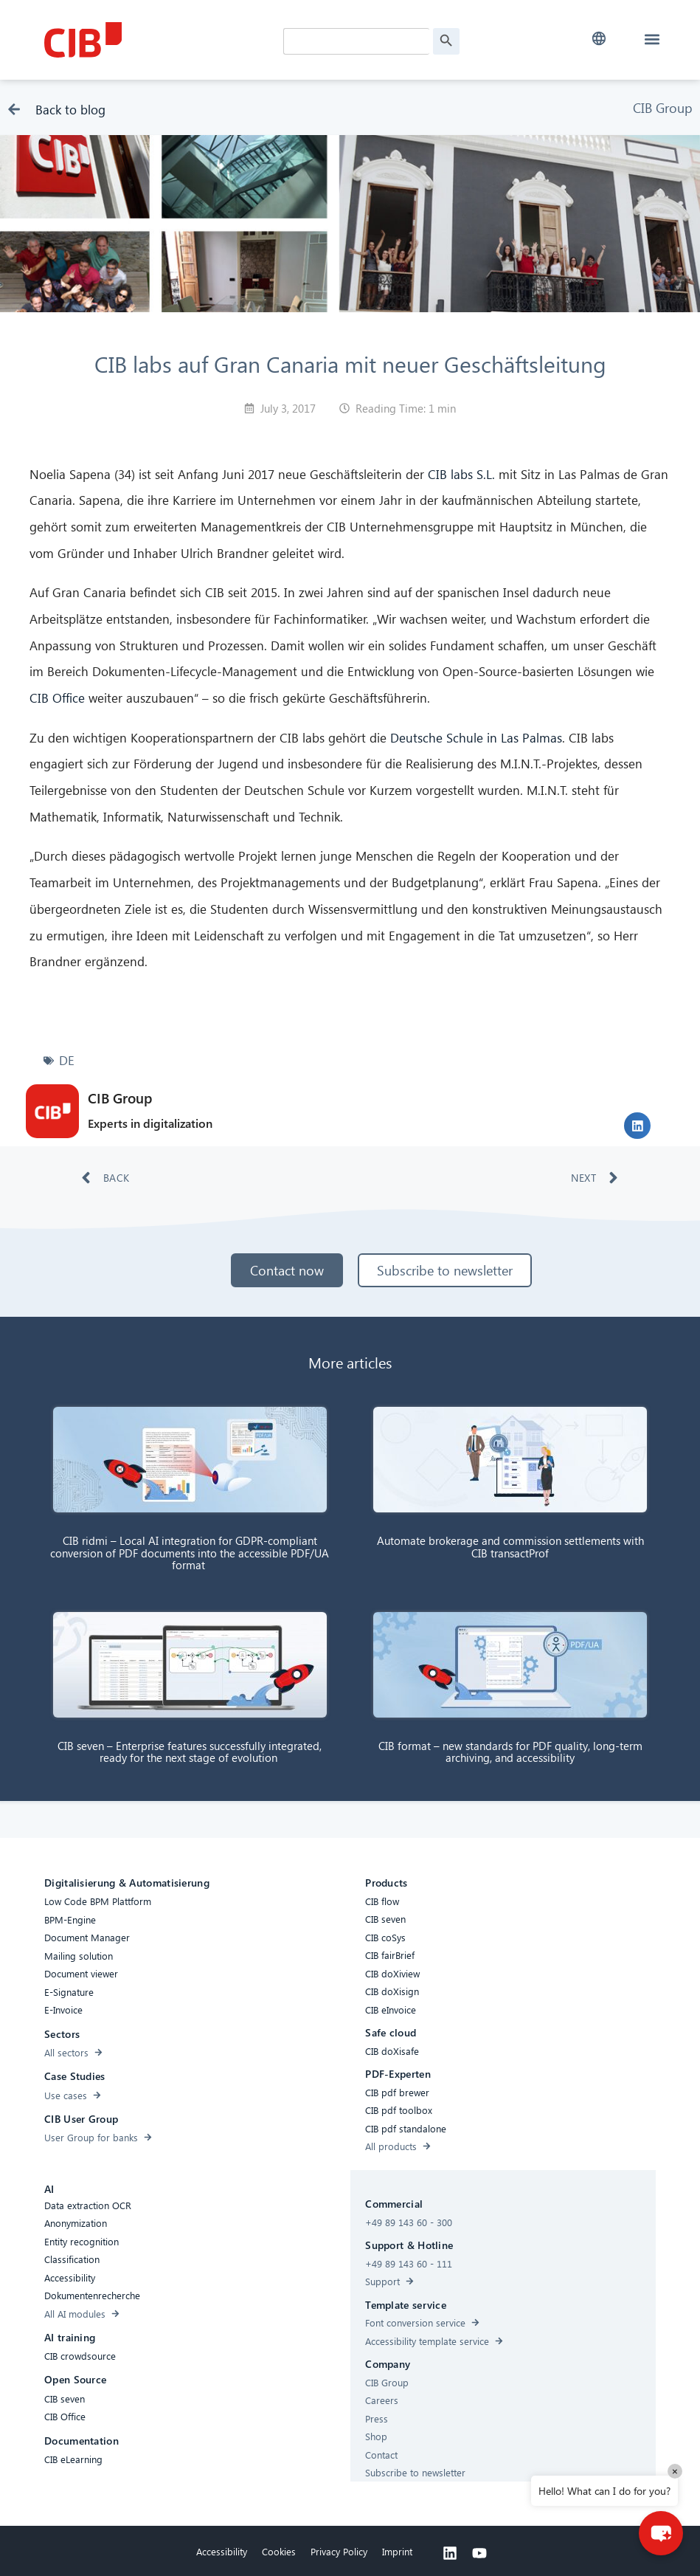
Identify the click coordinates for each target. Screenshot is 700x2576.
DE (66, 1060)
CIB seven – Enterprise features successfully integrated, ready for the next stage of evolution (190, 1752)
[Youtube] (479, 2553)
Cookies (279, 2551)
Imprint (397, 2551)
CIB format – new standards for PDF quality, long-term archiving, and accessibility (510, 1752)
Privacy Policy (339, 2551)
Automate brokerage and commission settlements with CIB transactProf (510, 1546)
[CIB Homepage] (155, 40)
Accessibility (221, 2551)
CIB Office (57, 697)
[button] (598, 39)
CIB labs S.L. (461, 474)
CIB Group (663, 107)
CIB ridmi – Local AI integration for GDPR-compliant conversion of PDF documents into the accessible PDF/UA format (189, 1552)
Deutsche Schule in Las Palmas (476, 737)
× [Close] (675, 2471)
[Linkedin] (450, 2553)
